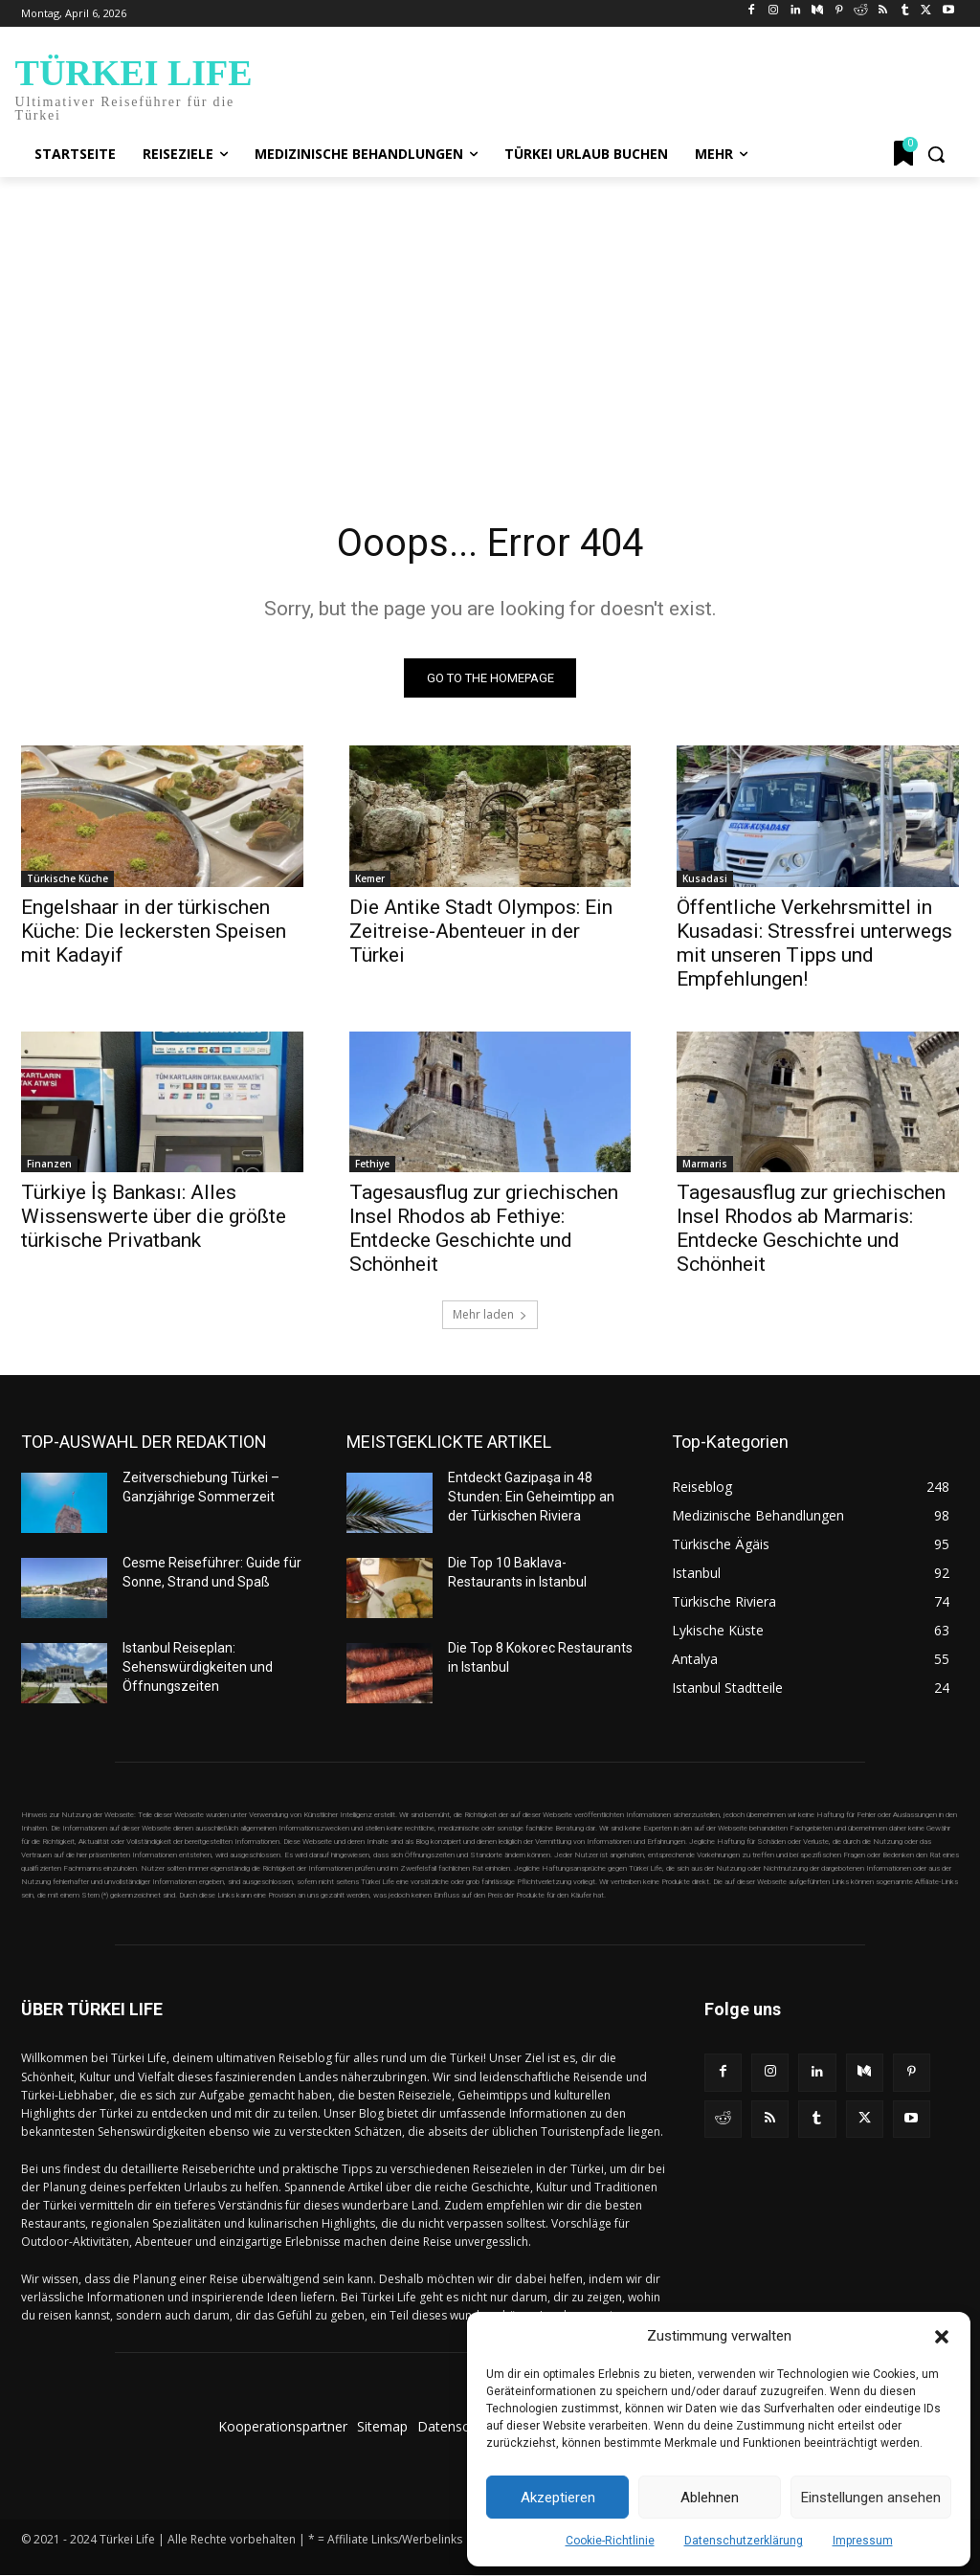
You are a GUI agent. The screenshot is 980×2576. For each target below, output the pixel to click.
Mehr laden (490, 1315)
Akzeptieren (558, 2497)
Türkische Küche (67, 877)
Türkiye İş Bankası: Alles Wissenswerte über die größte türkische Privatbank (153, 1216)
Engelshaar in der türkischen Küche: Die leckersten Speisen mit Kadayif (153, 930)
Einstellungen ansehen (871, 2497)
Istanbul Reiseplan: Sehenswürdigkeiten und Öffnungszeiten (197, 1667)
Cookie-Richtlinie (610, 2540)
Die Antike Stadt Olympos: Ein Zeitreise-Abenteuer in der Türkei (480, 930)
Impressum (863, 2540)
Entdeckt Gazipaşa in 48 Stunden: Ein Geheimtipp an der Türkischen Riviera (531, 1497)
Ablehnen (709, 2497)
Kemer (370, 877)
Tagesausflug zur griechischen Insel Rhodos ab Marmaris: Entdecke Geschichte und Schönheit (811, 1228)
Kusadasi (704, 877)
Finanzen (49, 1163)
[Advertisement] (490, 321)
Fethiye (372, 1163)
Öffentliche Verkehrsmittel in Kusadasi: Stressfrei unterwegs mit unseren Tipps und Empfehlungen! (814, 942)
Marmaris (704, 1163)
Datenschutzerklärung (743, 2540)
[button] (941, 2336)
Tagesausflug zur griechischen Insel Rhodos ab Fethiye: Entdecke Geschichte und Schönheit (483, 1228)
